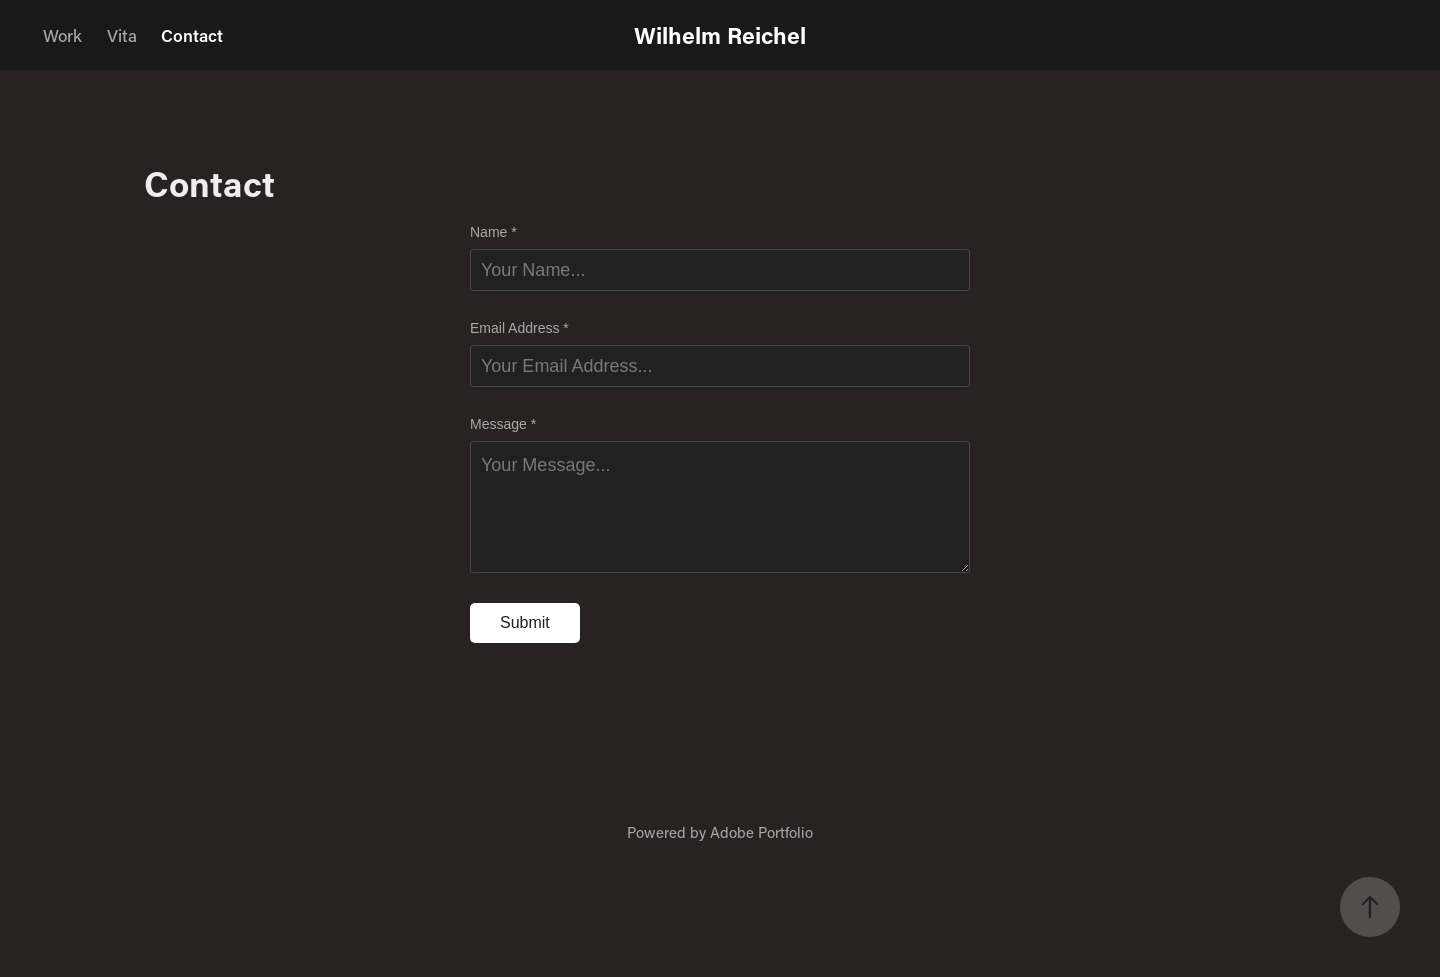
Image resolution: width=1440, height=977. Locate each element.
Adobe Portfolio (761, 832)
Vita (122, 35)
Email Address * (519, 328)
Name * (493, 232)
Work (62, 35)
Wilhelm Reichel (720, 35)
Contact (192, 35)
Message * (503, 424)
